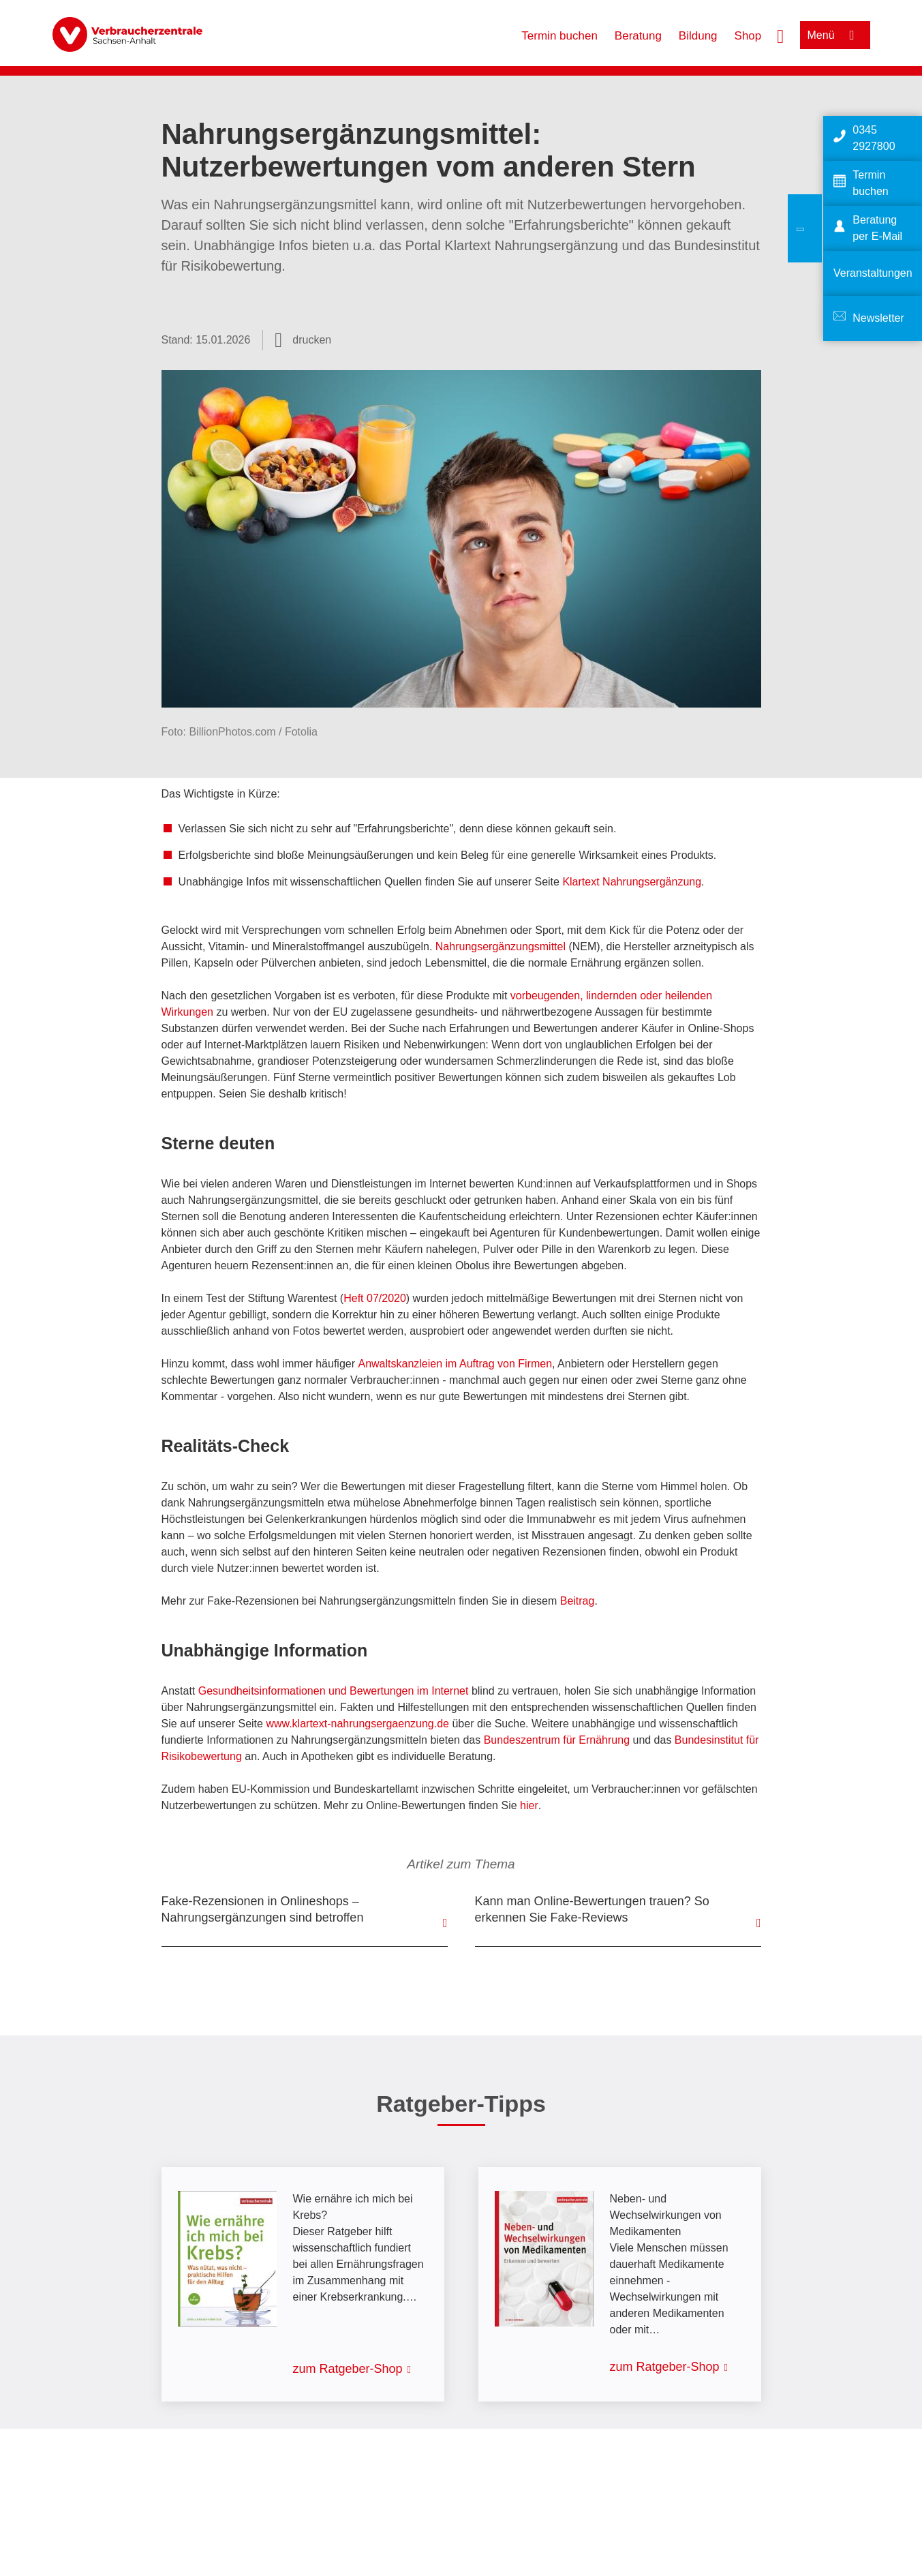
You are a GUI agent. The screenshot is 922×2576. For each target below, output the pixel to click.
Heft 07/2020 (374, 1298)
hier (529, 1805)
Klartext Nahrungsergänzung (631, 882)
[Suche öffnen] (780, 35)
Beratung (638, 35)
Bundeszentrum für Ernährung (557, 1740)
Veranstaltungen (872, 273)
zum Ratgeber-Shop (348, 2369)
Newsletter (878, 318)
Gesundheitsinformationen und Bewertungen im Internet (333, 1691)
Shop (748, 35)
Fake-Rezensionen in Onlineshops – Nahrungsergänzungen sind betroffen (263, 1909)
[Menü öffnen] (835, 35)
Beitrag (577, 1601)
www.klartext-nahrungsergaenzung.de (357, 1723)
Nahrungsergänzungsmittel (500, 946)
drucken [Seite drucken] (311, 340)
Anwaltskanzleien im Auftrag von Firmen (455, 1363)
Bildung (698, 35)
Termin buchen (559, 35)
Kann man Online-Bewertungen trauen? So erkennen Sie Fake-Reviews (592, 1909)
